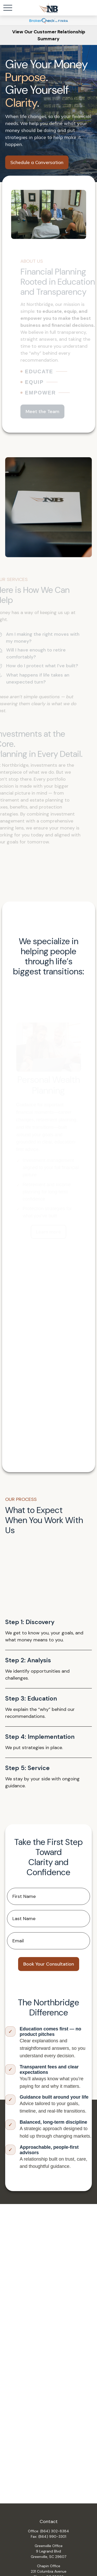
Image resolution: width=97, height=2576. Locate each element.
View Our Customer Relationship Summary (48, 35)
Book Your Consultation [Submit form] (48, 1964)
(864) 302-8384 (54, 2531)
